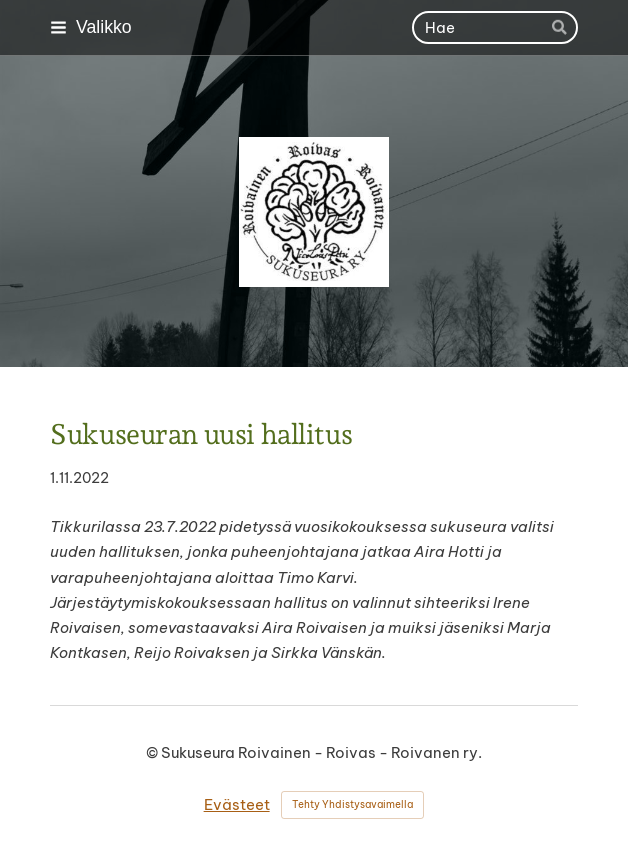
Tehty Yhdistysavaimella (352, 804)
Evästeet (237, 804)
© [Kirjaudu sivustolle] (153, 752)
